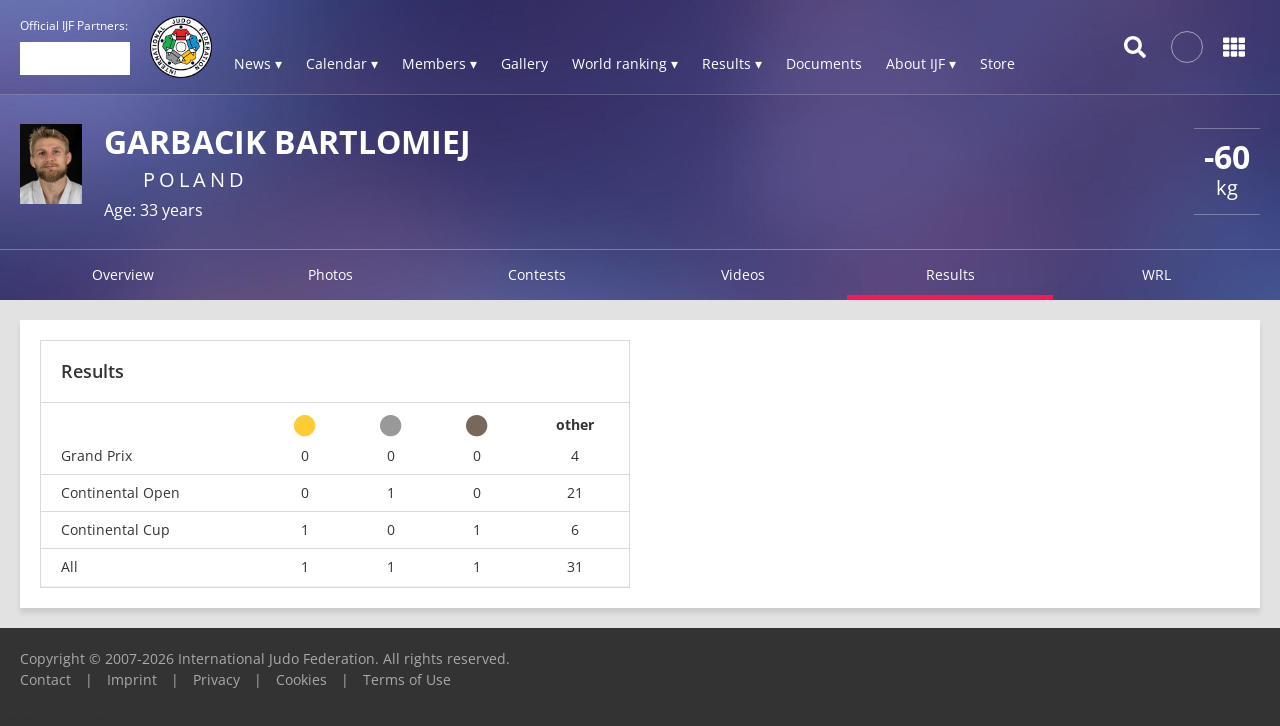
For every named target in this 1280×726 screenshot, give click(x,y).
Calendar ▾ (342, 63)
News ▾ (258, 63)
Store (997, 63)
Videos (743, 274)
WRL (1156, 274)
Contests (537, 274)
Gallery (524, 63)
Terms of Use (407, 679)
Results (950, 274)
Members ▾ (439, 63)
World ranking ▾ (625, 63)
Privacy (216, 679)
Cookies (301, 679)
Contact (45, 679)
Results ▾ (732, 63)
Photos (330, 274)
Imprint (132, 679)
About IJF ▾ (921, 63)
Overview (123, 274)
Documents (824, 63)
